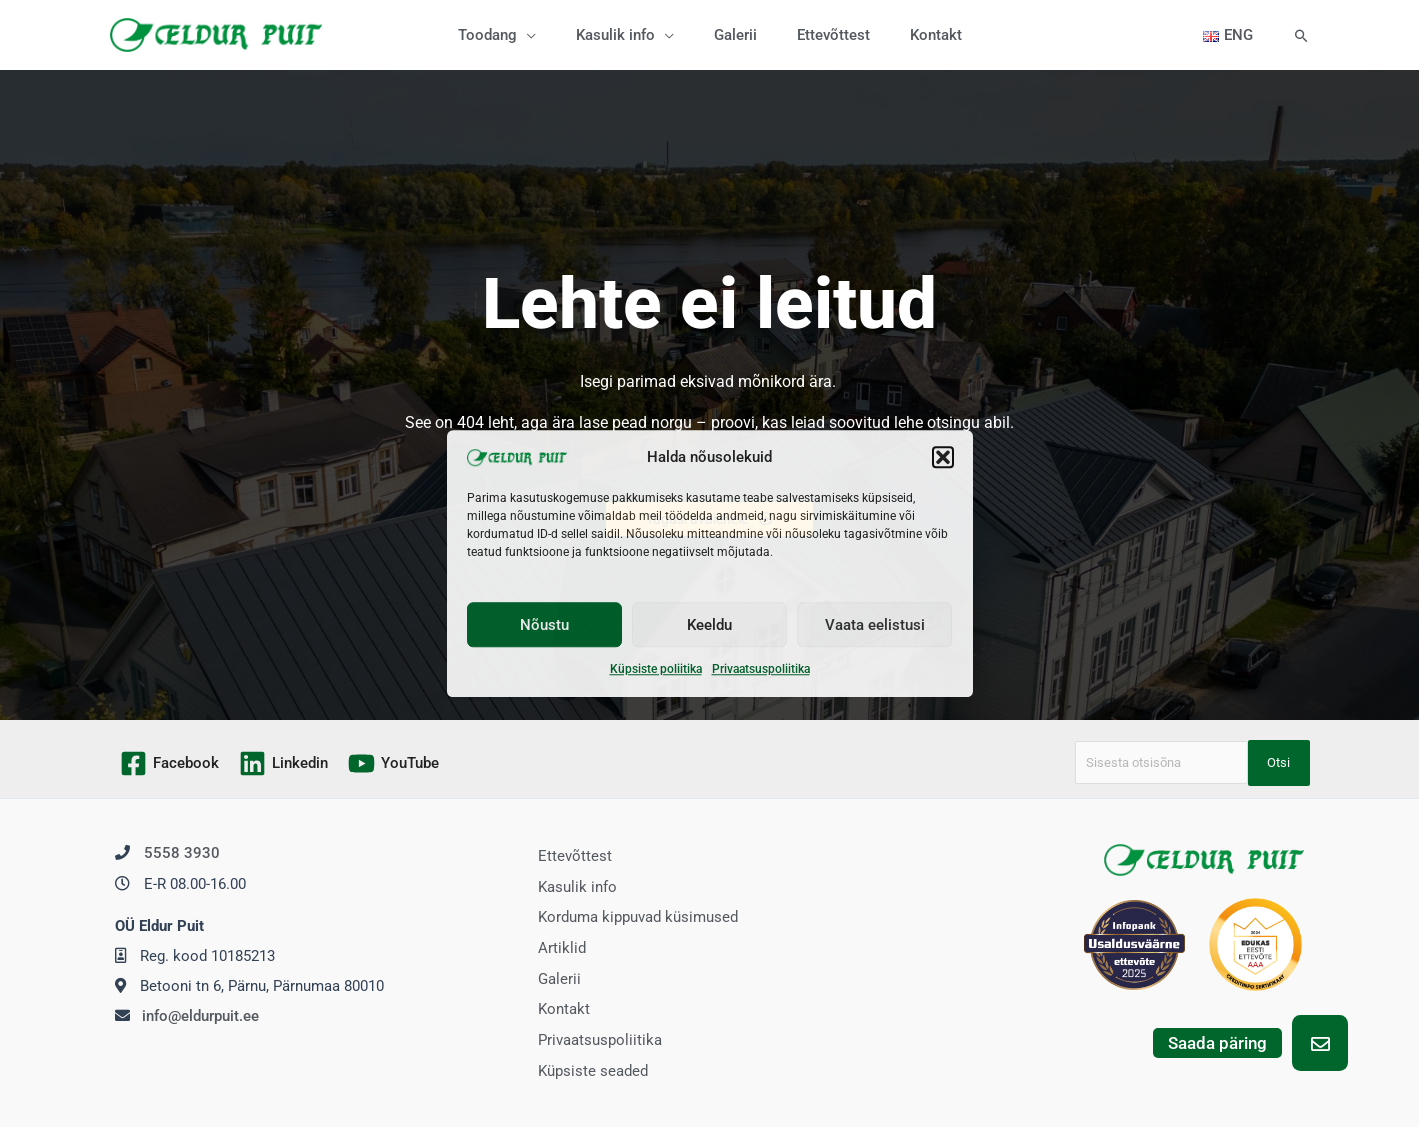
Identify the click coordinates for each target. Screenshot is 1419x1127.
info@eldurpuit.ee (200, 1015)
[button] (943, 457)
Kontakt (557, 1005)
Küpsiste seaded (586, 1064)
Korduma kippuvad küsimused (631, 916)
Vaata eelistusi (875, 625)
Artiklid (555, 945)
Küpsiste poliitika (656, 670)
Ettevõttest (568, 856)
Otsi (1278, 762)
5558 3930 (182, 853)
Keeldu (709, 625)
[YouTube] (393, 763)
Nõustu (544, 625)
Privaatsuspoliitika (761, 670)
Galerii (552, 975)
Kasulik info (570, 886)
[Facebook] (169, 763)
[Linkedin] (283, 763)
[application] (546, 35)
